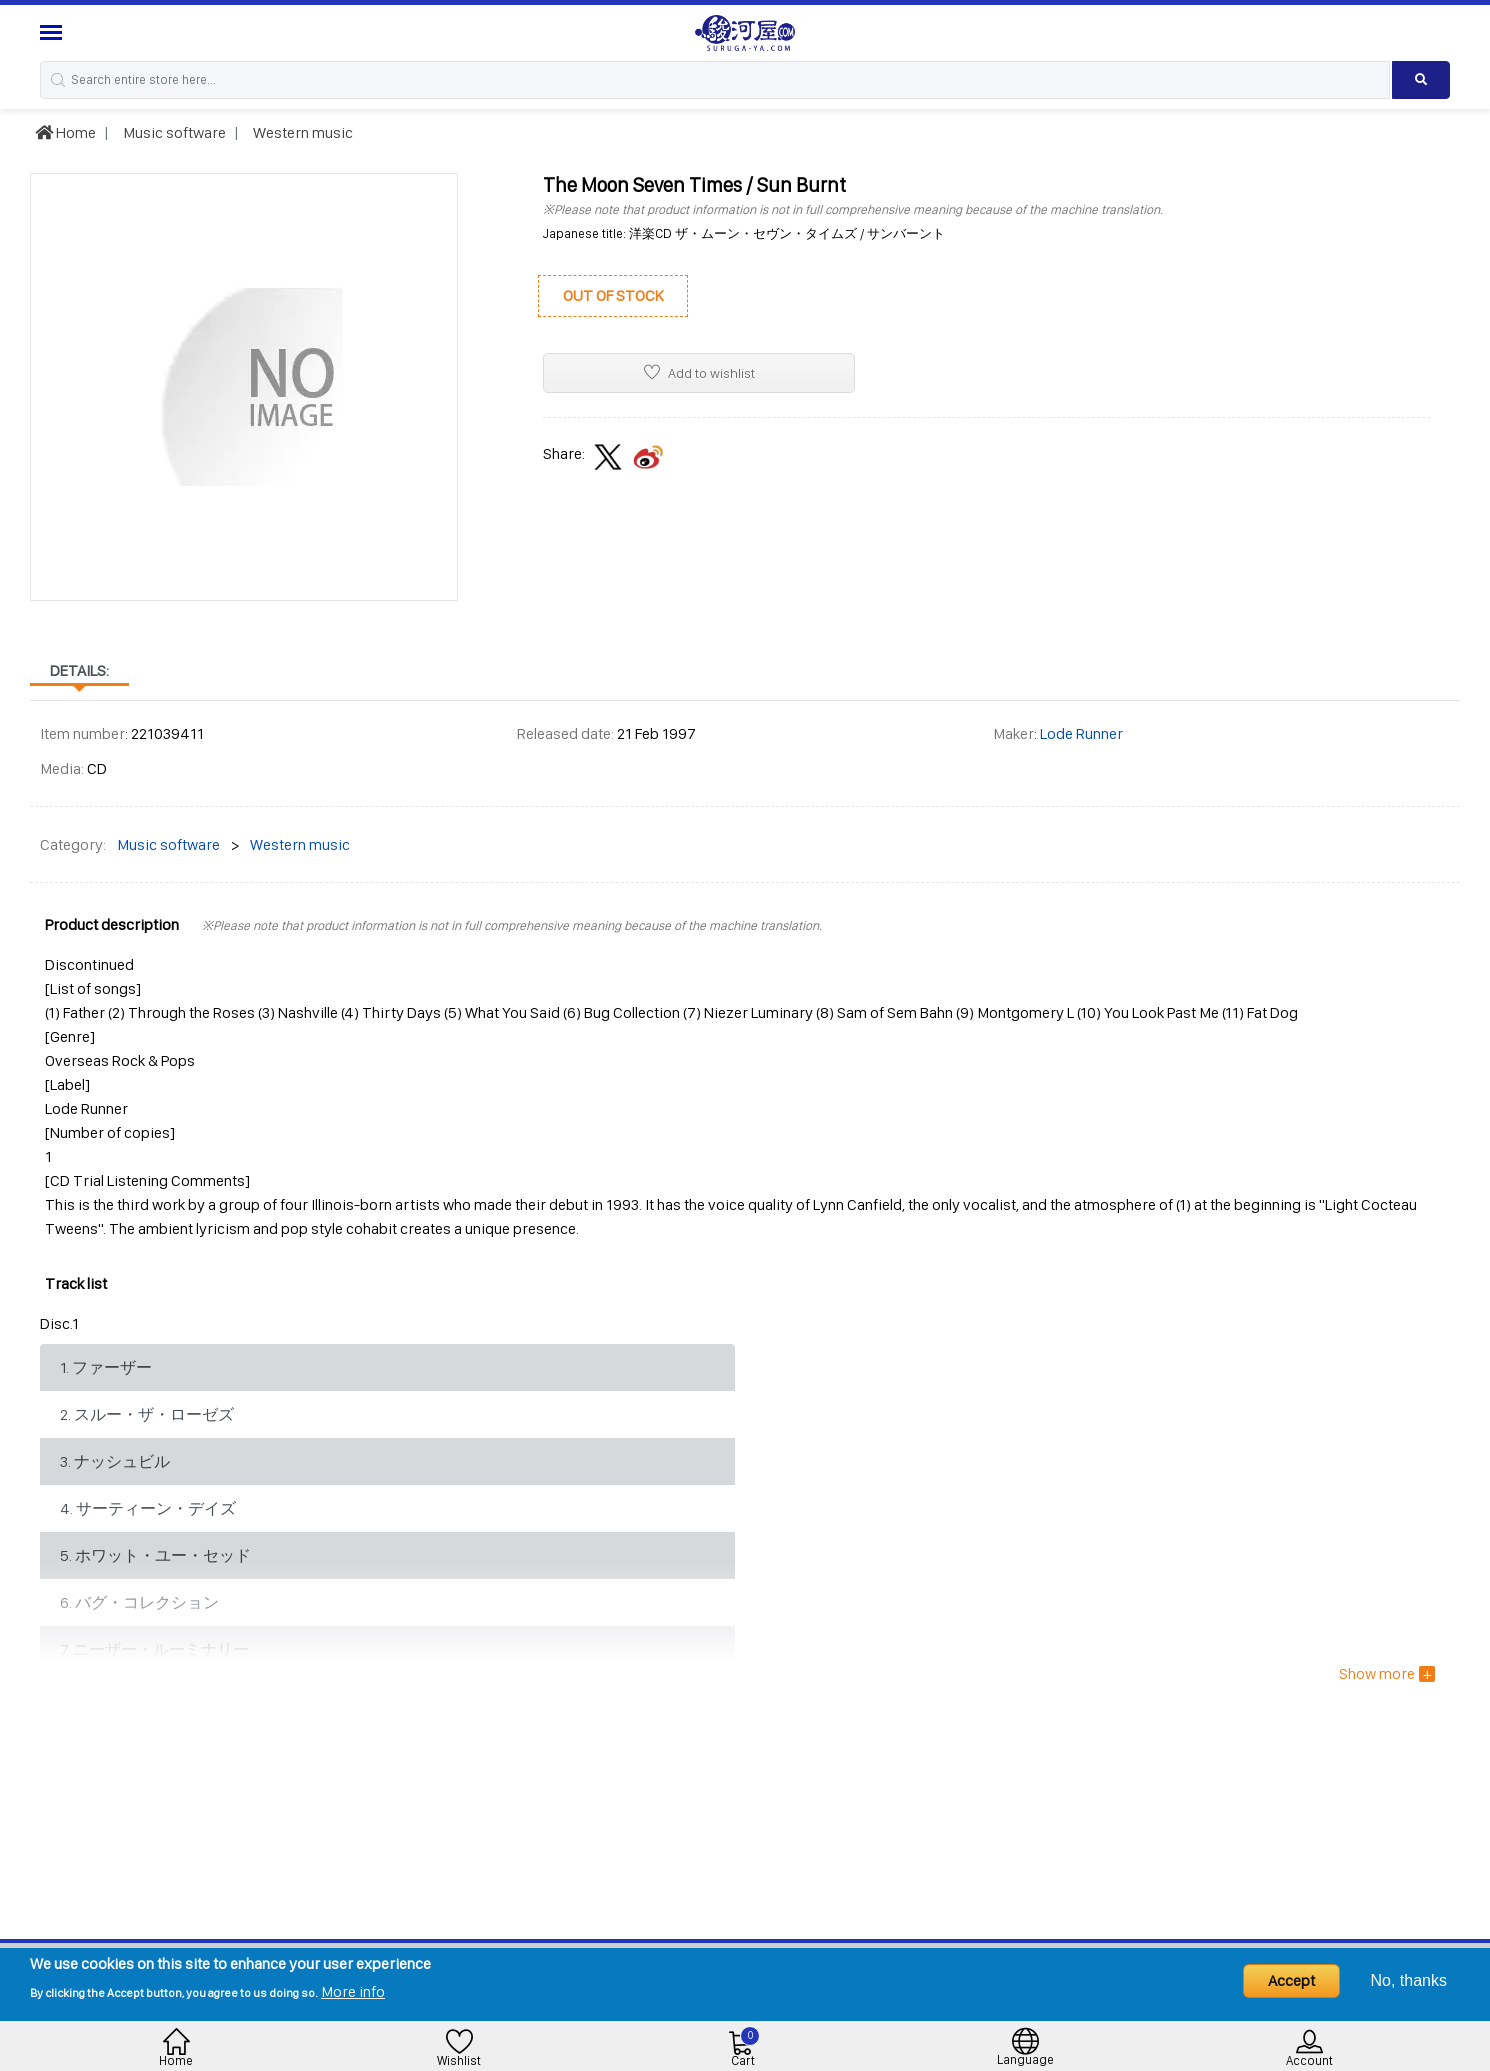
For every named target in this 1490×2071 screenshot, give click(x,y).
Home (65, 132)
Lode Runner (1081, 733)
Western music (301, 132)
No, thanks (1409, 1980)
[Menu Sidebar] (53, 32)
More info (353, 1991)
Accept (1291, 1980)
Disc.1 (59, 1323)
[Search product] (1421, 80)
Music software (173, 132)
